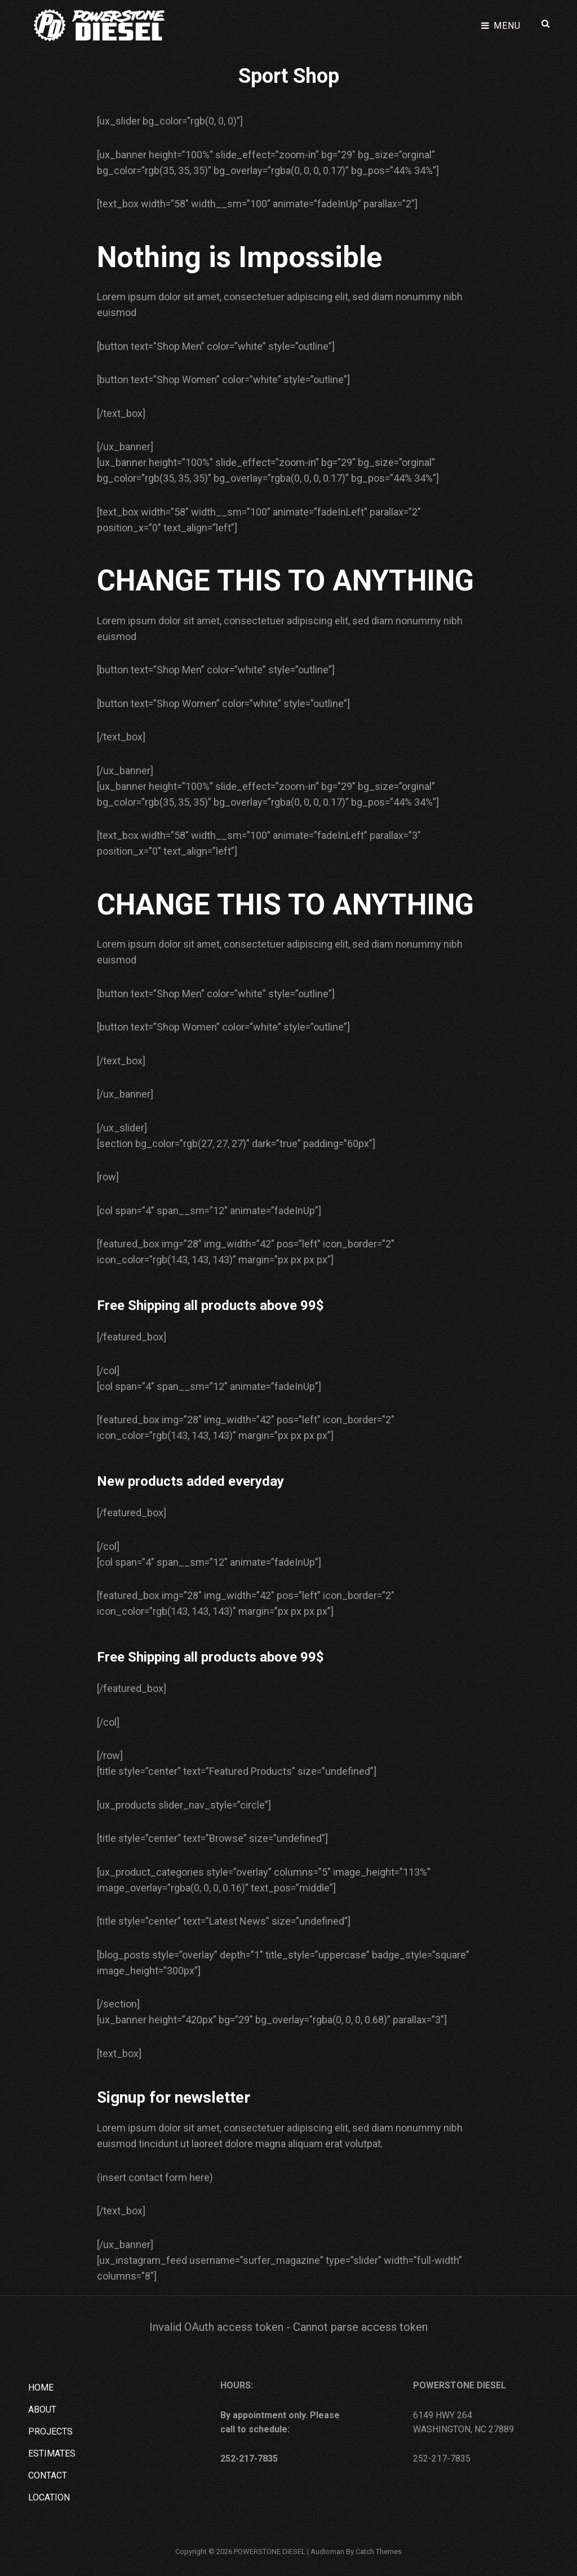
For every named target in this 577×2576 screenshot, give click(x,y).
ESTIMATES (52, 2451)
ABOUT (42, 2407)
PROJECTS (50, 2429)
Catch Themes (379, 2550)
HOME (41, 2385)
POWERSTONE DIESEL (269, 2550)
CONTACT (47, 2473)
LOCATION (49, 2495)
